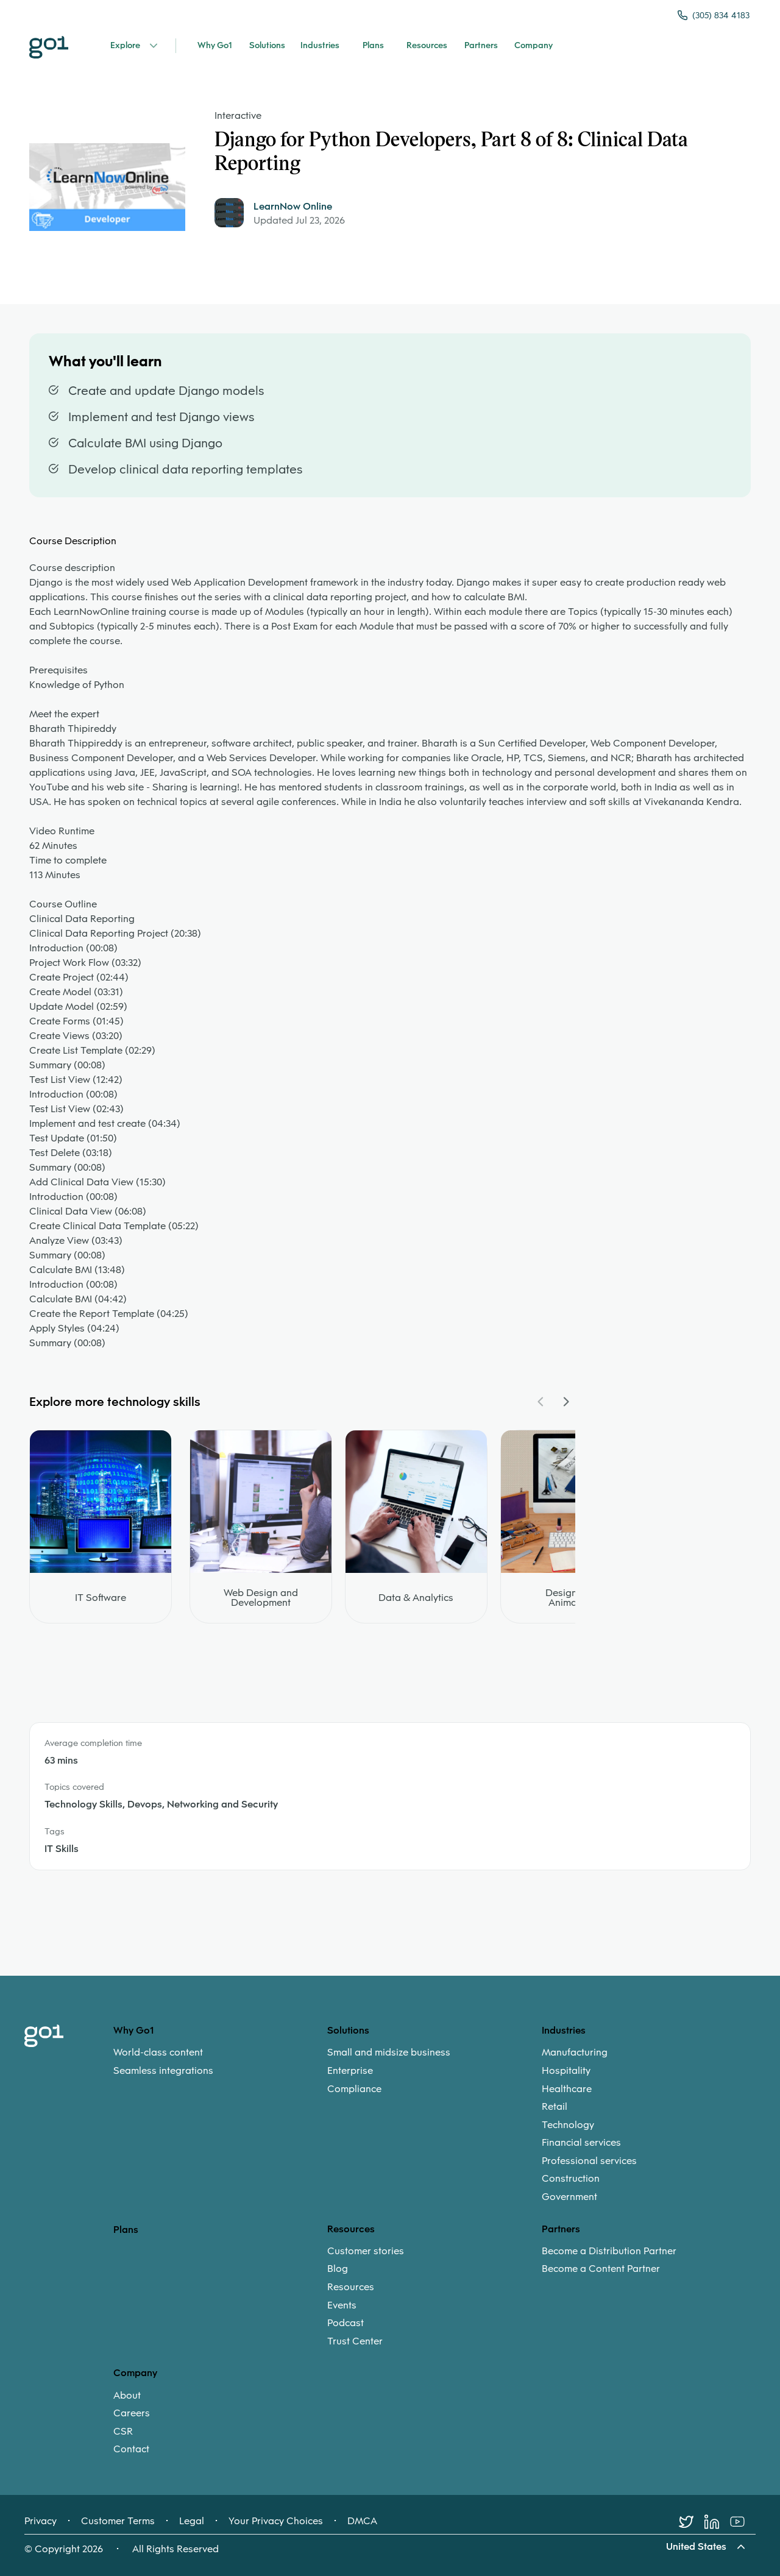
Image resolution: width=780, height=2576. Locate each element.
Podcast (345, 2323)
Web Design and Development (261, 1598)
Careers (131, 2413)
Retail (554, 2106)
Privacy (40, 2521)
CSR (123, 2431)
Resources (350, 2287)
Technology (568, 2125)
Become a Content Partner (601, 2269)
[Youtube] (743, 2521)
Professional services (589, 2161)
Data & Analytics (415, 1598)
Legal (191, 2521)
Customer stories (365, 2251)
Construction (571, 2178)
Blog (337, 2269)
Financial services (581, 2142)
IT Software (100, 1598)
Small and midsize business (388, 2052)
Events (341, 2305)
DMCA (362, 2521)
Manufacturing (575, 2052)
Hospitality (566, 2070)
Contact (131, 2449)
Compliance (354, 2089)
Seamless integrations (163, 2070)
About (127, 2395)
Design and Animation (571, 1598)
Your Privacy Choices (276, 2521)
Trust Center (355, 2341)
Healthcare (567, 2089)
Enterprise (350, 2070)
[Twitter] (691, 2521)
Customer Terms (118, 2521)
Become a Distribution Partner (609, 2251)
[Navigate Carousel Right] (565, 1401)
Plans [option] (125, 2230)
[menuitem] (220, 2061)
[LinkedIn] (717, 2521)
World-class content (158, 2052)
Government (569, 2197)
